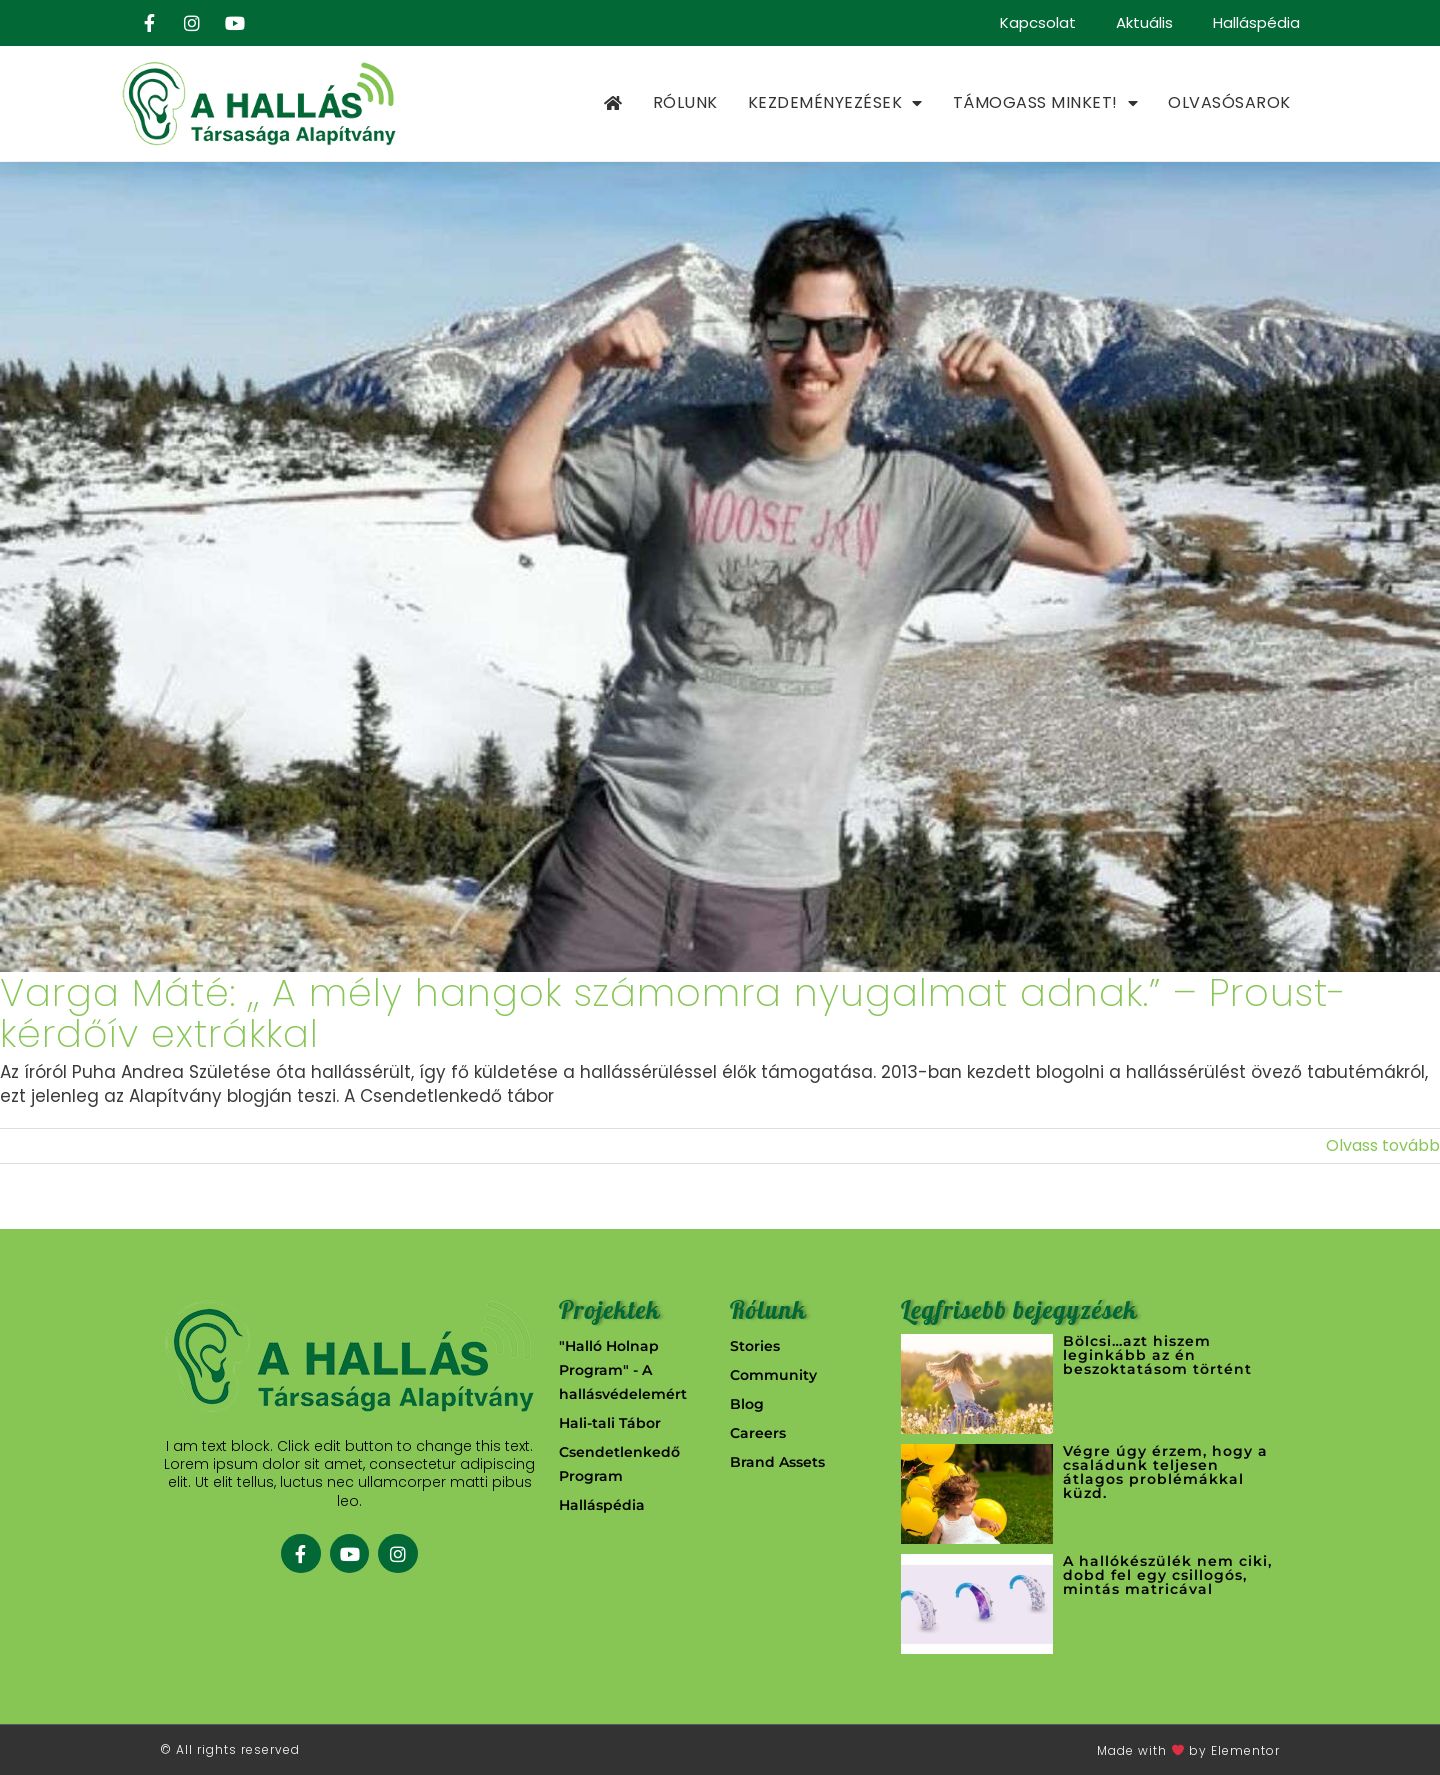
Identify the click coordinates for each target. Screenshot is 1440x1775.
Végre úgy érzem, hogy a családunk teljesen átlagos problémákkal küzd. (1165, 1472)
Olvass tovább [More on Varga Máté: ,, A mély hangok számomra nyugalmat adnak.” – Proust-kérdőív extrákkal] (1383, 1145)
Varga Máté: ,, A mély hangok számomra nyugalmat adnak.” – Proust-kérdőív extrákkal (673, 1013)
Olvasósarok (1229, 102)
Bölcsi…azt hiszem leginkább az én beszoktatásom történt (1157, 1355)
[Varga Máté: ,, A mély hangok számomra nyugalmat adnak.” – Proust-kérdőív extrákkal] (720, 567)
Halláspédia (1256, 22)
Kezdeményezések (835, 103)
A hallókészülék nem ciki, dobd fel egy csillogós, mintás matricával (1167, 1575)
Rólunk (685, 102)
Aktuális (1144, 22)
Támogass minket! (1046, 103)
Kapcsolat (1038, 22)
